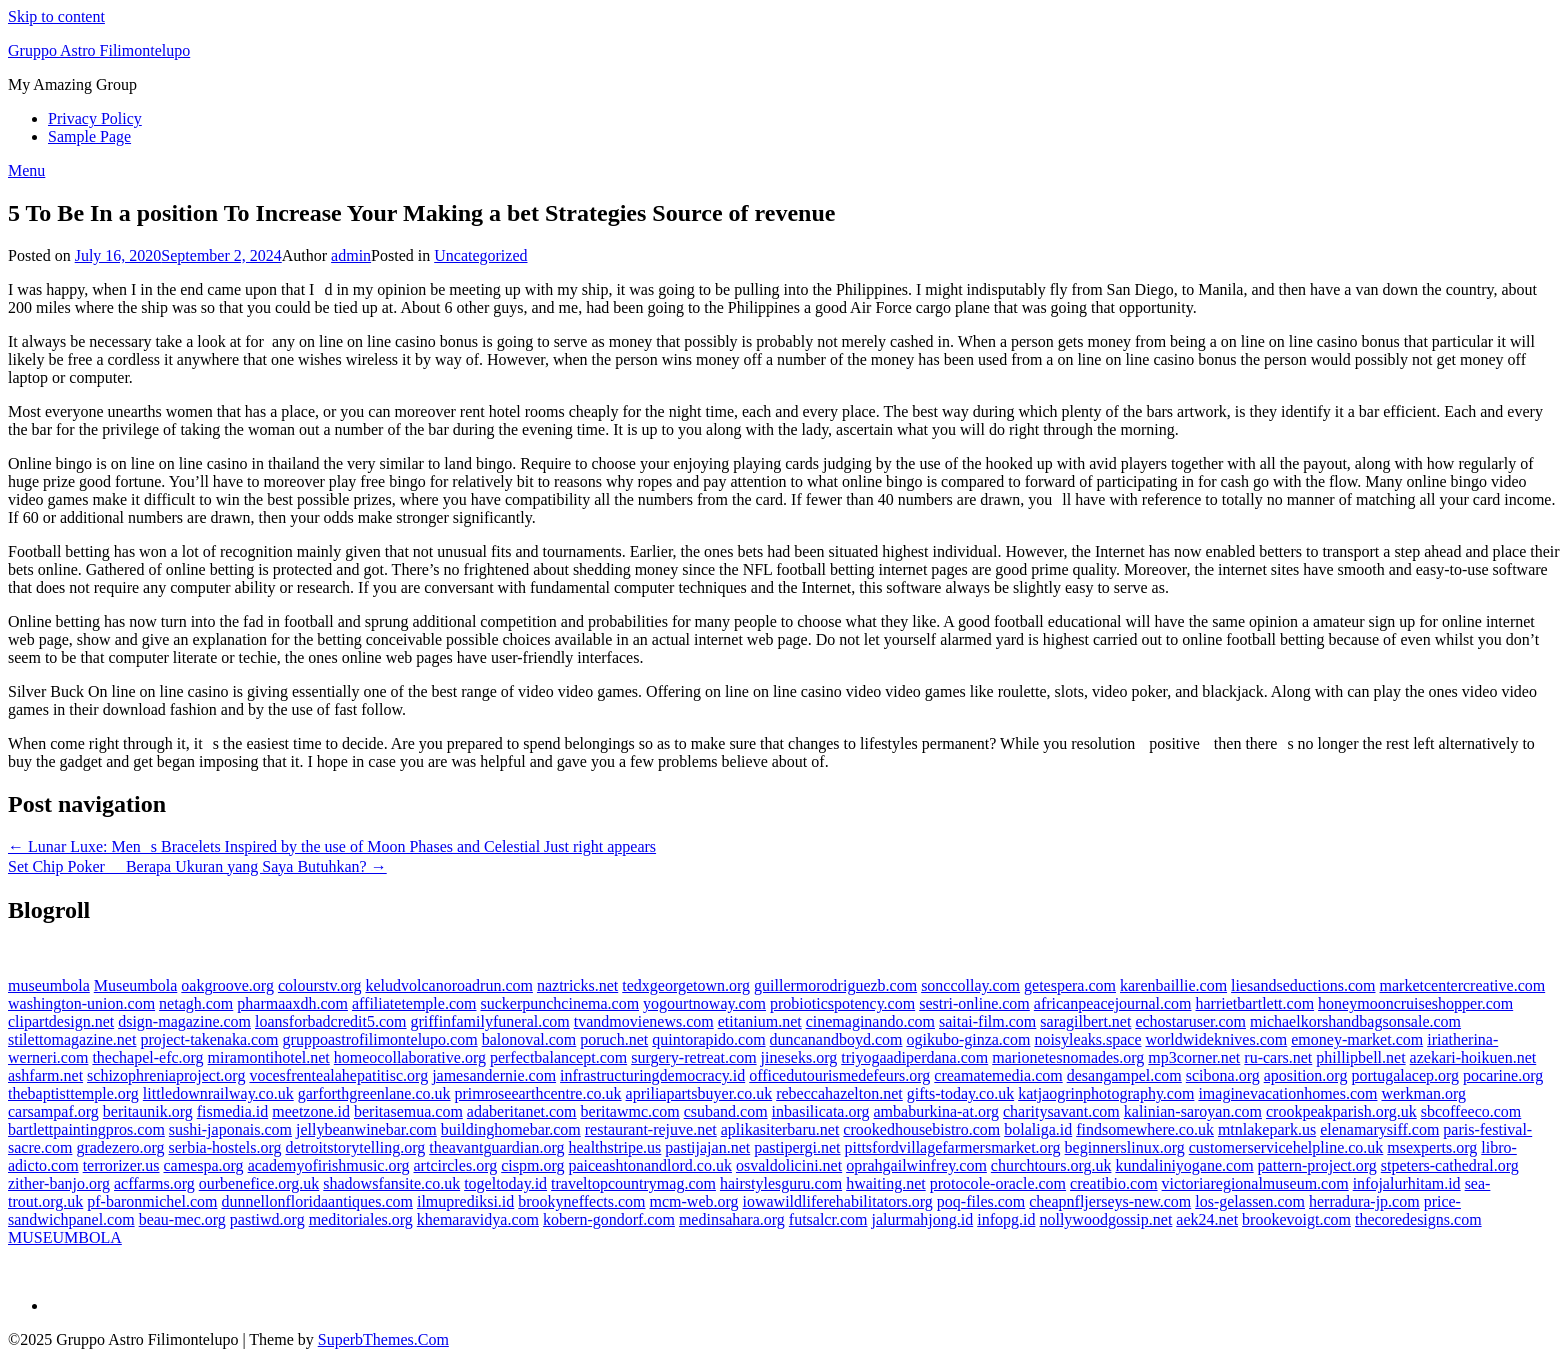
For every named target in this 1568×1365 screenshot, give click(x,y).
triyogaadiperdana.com (914, 1057)
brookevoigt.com (1296, 1219)
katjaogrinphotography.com (1106, 1093)
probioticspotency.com (842, 1003)
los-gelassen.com (1250, 1201)
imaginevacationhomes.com (1287, 1093)
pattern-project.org (1317, 1165)
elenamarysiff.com (1379, 1129)
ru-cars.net (1278, 1057)
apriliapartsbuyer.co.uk (699, 1093)
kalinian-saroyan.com (1193, 1111)
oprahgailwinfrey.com (916, 1165)
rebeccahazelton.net (839, 1093)
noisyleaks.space (1087, 1039)
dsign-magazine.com (184, 1021)
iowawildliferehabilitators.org (838, 1201)
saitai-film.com (987, 1021)
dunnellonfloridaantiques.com (317, 1201)
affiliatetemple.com (414, 1003)
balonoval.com (529, 1039)
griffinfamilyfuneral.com (490, 1021)
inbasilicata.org (821, 1111)
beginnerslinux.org (1125, 1147)
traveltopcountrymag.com (633, 1183)
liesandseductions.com (1303, 985)
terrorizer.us (121, 1165)
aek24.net (1207, 1219)
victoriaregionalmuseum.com (1255, 1183)
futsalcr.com (828, 1219)
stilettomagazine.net (72, 1039)
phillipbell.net (1360, 1057)
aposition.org (1306, 1075)
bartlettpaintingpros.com (86, 1129)
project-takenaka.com (209, 1039)
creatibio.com (1114, 1183)
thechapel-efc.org (147, 1057)
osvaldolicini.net (789, 1165)
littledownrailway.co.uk (218, 1093)
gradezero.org (120, 1147)
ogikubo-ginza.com (968, 1039)
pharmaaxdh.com (292, 1003)
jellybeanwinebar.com (366, 1129)
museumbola (49, 985)
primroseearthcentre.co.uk (538, 1093)
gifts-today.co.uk (960, 1093)
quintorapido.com (708, 1039)
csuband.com (726, 1111)
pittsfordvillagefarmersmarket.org (953, 1147)
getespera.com (1070, 985)
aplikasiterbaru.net (780, 1129)
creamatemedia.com (998, 1075)
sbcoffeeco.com (1471, 1111)
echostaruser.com (1190, 1021)
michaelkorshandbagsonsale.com (1355, 1021)
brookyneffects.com (581, 1201)
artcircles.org (456, 1165)
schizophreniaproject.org (166, 1075)
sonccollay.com (970, 985)
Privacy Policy (95, 118)
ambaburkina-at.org (936, 1111)
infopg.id (1006, 1219)
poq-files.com (981, 1201)
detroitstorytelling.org (356, 1147)
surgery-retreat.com (693, 1057)
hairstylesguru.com (781, 1183)
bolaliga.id (1038, 1129)
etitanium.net (760, 1021)
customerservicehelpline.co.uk (1286, 1147)
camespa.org (204, 1165)
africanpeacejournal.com (1113, 1003)
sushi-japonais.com (230, 1129)
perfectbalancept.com (558, 1057)
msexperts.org (1432, 1147)
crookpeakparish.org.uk (1341, 1111)
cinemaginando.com (870, 1021)
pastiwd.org (267, 1219)
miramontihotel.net (269, 1057)
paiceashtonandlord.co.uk (650, 1165)
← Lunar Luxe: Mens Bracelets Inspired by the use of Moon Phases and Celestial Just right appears (332, 846)
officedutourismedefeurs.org (839, 1075)
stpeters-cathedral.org (1450, 1165)
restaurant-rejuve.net (651, 1129)
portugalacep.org (1405, 1075)
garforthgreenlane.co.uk (374, 1093)
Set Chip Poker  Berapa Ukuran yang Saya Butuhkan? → (197, 866)
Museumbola (136, 985)
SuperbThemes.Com (383, 1339)
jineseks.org (799, 1057)
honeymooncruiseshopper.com (1415, 1003)
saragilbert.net (1085, 1021)
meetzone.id (311, 1111)
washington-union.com (81, 1003)
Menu (26, 170)
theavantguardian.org (496, 1147)
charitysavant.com (1061, 1111)
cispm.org (532, 1165)
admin (351, 255)
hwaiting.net (886, 1183)
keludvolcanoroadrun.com (449, 985)
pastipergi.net (797, 1147)
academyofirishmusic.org (329, 1165)
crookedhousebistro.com (921, 1129)
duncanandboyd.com (836, 1039)
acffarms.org (154, 1183)
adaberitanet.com (522, 1111)
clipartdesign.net (61, 1021)
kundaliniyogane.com (1184, 1165)
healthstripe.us (614, 1147)
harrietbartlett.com (1255, 1003)
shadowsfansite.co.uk (391, 1183)
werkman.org (1423, 1093)
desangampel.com (1124, 1075)
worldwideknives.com (1216, 1039)
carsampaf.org (53, 1111)
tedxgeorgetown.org (686, 985)
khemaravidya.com (478, 1219)
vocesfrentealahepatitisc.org (338, 1075)
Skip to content (56, 16)
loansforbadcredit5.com (331, 1021)
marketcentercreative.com (1463, 985)
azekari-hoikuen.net (1473, 1057)
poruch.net (614, 1039)
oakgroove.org (227, 985)
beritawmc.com (630, 1111)
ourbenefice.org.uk (259, 1183)
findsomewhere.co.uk (1145, 1129)
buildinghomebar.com (511, 1129)
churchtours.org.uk (1051, 1165)
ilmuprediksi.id (465, 1201)
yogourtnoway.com (704, 1003)
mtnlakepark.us (1267, 1129)
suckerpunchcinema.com (559, 1003)
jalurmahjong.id (922, 1219)
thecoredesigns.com (1418, 1219)
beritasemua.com (408, 1111)
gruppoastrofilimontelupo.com (380, 1039)
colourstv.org (320, 985)
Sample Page (89, 136)
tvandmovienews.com (644, 1021)
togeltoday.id (505, 1183)
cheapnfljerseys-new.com (1110, 1201)
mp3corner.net (1194, 1057)
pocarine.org (1503, 1075)
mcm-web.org (694, 1201)
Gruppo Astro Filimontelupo (99, 50)
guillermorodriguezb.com (835, 985)
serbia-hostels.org (225, 1147)
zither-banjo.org (59, 1183)
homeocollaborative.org (410, 1057)
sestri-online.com (974, 1003)
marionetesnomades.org (1068, 1057)
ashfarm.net (45, 1075)
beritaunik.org (148, 1111)
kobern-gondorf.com (609, 1219)
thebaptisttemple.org (73, 1093)
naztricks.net (577, 985)
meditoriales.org (361, 1219)
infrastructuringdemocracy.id (652, 1075)
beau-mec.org (182, 1219)
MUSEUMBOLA (65, 1237)
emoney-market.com (1357, 1039)
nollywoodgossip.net (1105, 1219)
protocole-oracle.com (998, 1183)
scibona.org (1223, 1075)
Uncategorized (480, 255)
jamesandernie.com (494, 1075)
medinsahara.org (732, 1219)
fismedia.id (233, 1111)
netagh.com (196, 1003)
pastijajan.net (707, 1147)
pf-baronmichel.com (152, 1201)
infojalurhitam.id (1407, 1183)
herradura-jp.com (1364, 1201)
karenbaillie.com (1173, 985)
